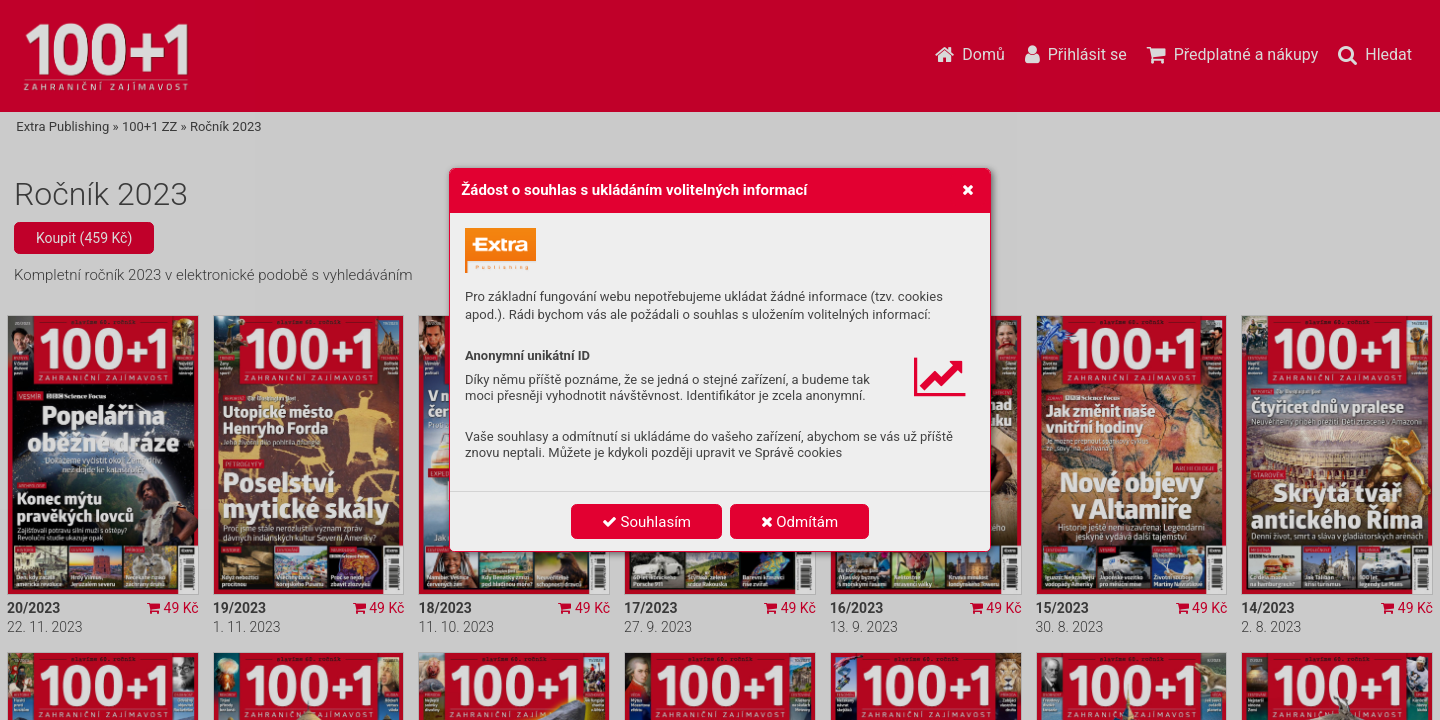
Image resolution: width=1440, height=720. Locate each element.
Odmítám (800, 522)
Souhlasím (646, 522)
